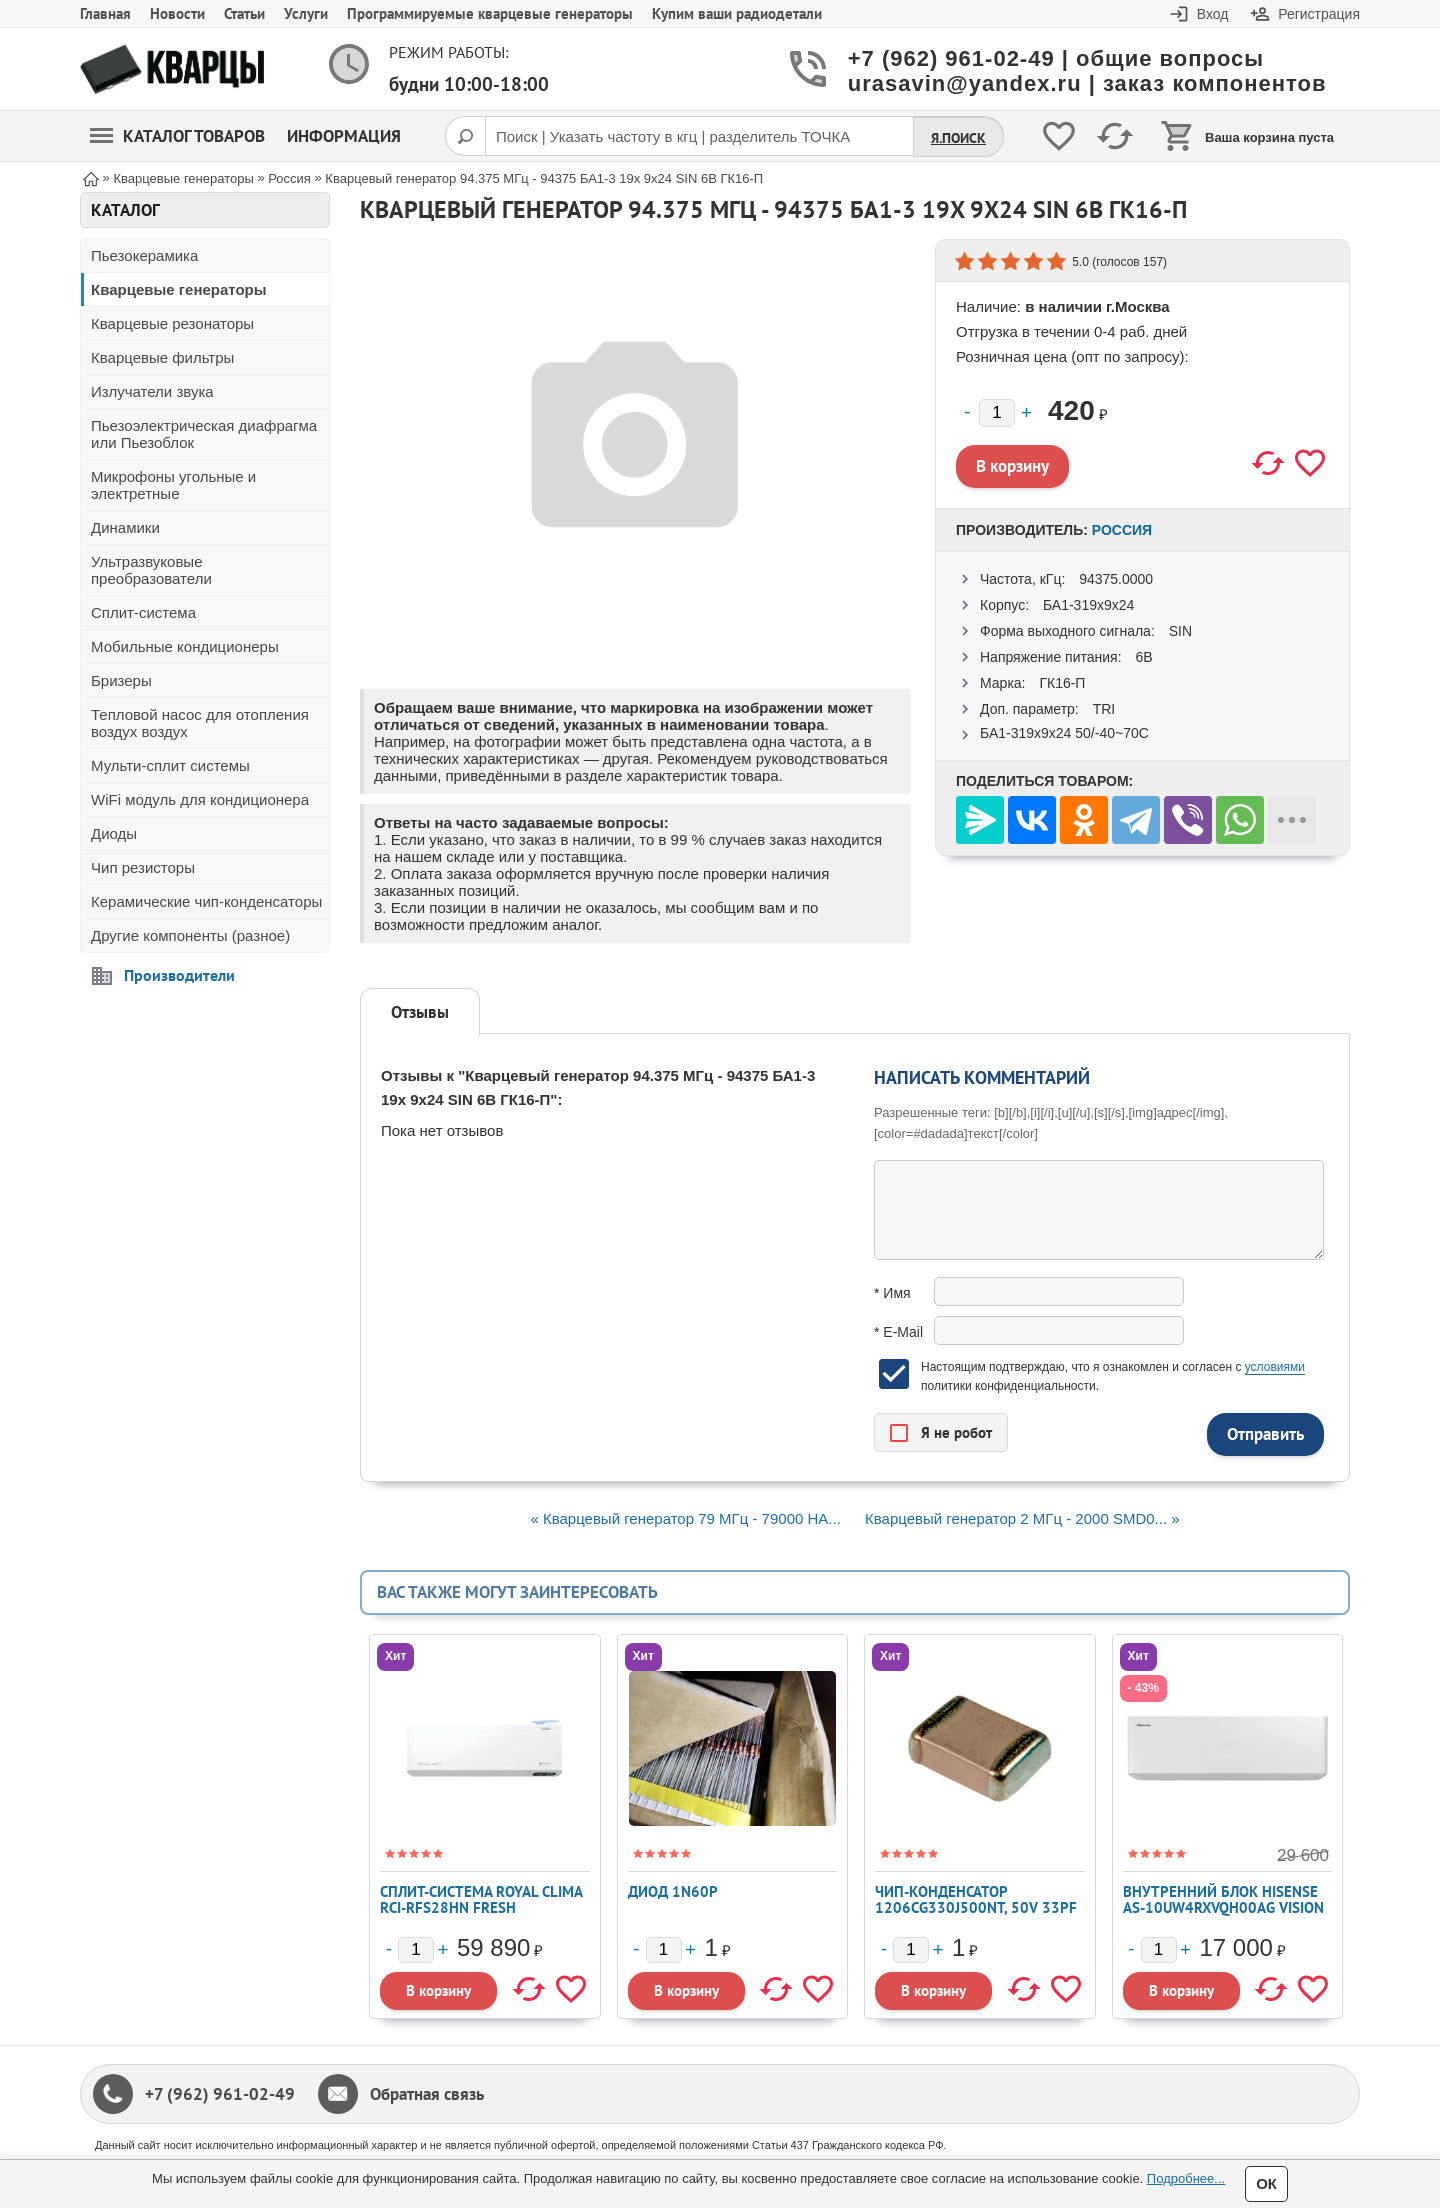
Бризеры (121, 680)
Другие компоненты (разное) (190, 935)
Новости (177, 13)
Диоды (114, 833)
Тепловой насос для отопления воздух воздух (200, 723)
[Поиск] (465, 136)
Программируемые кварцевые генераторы (490, 13)
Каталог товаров (177, 136)
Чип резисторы (143, 867)
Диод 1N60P (673, 1891)
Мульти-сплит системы (170, 765)
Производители (179, 975)
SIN (1180, 631)
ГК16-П (1062, 683)
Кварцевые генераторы (179, 289)
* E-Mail (898, 1332)
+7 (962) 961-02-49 (220, 2094)
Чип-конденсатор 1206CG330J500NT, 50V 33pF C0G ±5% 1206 (976, 1907)
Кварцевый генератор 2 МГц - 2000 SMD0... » (1022, 1518)
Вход (1213, 14)
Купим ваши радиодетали (737, 13)
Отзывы (420, 1012)
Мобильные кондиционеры (185, 646)
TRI (1104, 709)
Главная (105, 13)
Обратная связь (427, 2094)
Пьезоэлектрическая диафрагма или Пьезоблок (204, 434)
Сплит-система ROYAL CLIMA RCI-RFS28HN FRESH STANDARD (481, 1907)
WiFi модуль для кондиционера (200, 799)
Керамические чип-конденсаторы (206, 901)
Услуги (306, 13)
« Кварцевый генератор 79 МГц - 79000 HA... (685, 1518)
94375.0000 (1116, 579)
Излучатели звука (152, 391)
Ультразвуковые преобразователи (151, 570)
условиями (1275, 1367)
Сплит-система (143, 612)
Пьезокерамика (144, 255)
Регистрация (1319, 14)
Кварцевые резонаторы (172, 323)
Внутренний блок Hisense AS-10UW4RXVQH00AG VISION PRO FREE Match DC (1223, 1907)
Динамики (125, 527)
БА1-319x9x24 (1088, 605)
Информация (344, 136)
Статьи (244, 13)
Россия (1122, 530)
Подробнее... (1186, 2178)
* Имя (892, 1293)
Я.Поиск (958, 138)
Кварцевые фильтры (162, 357)
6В (1143, 657)
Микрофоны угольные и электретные (173, 485)
